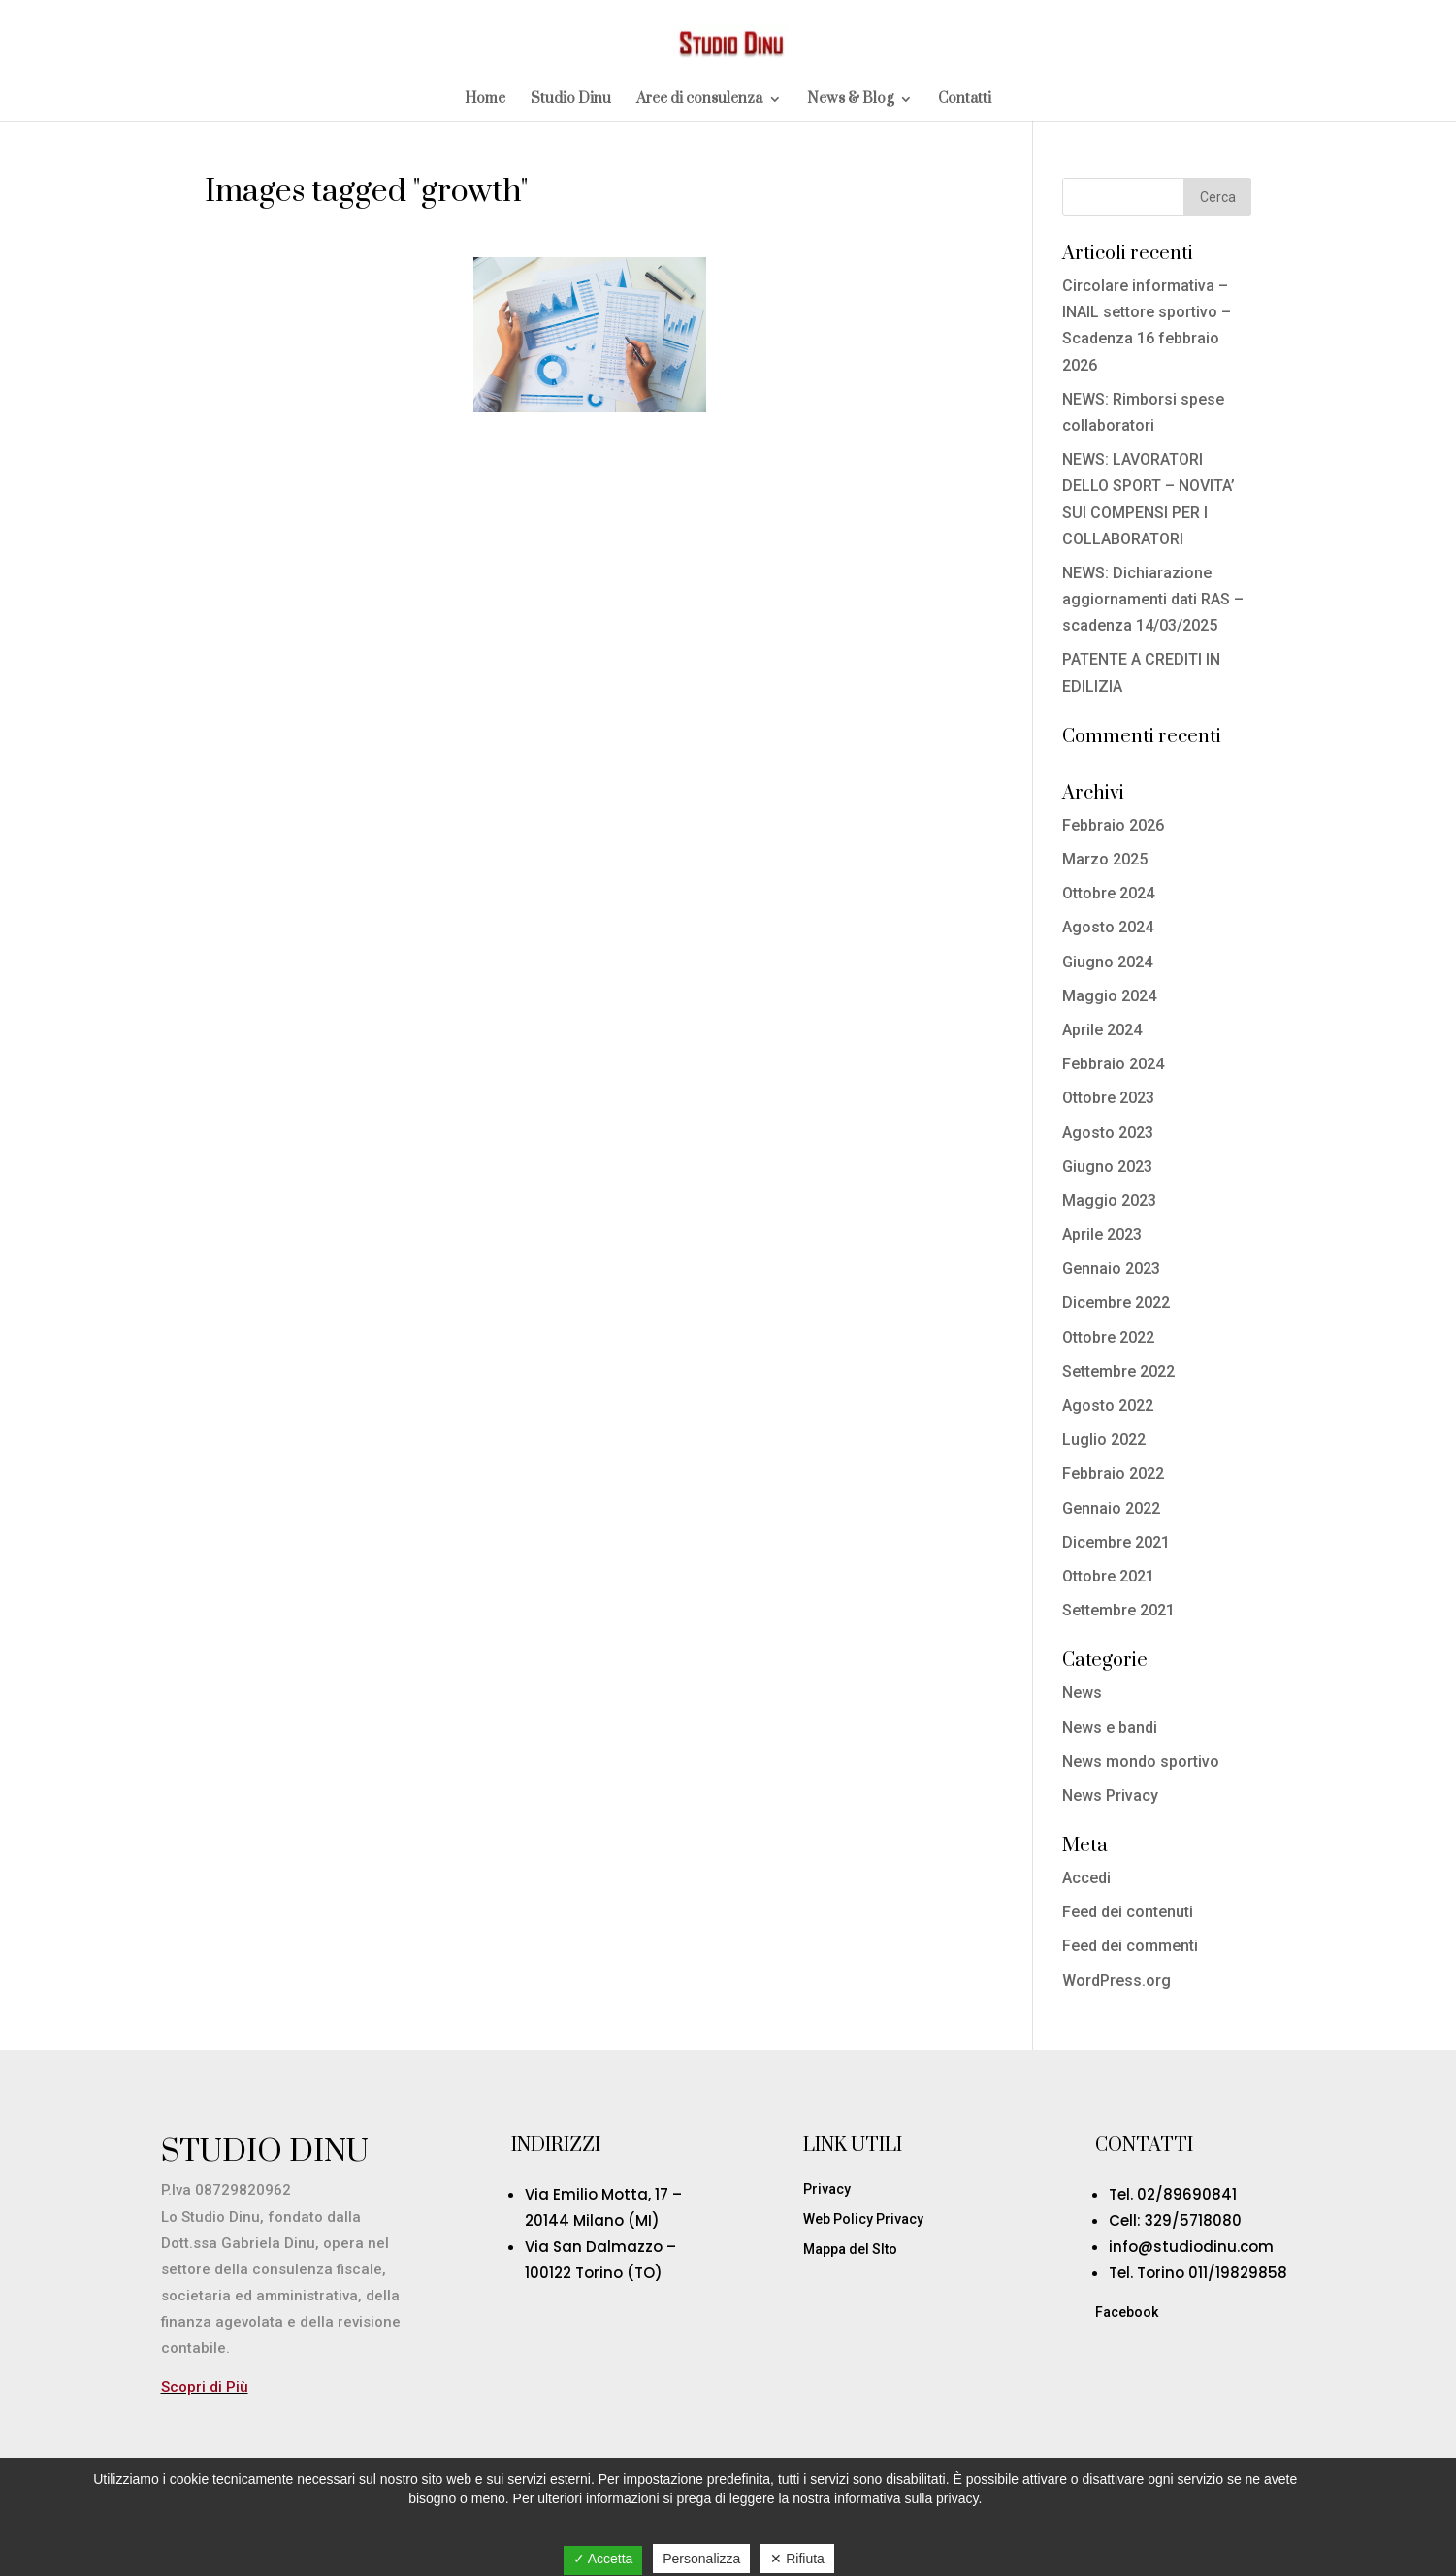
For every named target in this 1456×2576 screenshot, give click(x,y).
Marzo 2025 (1105, 859)
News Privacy (1110, 1795)
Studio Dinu (571, 100)
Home (485, 100)
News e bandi (1109, 1727)
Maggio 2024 (1109, 996)
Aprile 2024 (1102, 1030)
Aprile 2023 (1102, 1234)
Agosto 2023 (1107, 1133)
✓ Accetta (603, 2558)
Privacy (827, 2189)
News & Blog (850, 100)
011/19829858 (1237, 2273)
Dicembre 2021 (1116, 1542)
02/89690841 (1187, 2194)
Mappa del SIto (850, 2249)
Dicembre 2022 (1116, 1302)
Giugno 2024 (1107, 962)
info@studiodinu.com (1191, 2246)
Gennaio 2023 (1111, 1268)
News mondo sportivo (1140, 1761)
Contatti (964, 100)
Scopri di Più (204, 2387)
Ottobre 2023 (1108, 1098)
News (1082, 1692)
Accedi (1086, 1878)
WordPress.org (1116, 1981)
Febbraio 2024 (1113, 1064)
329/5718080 (1193, 2220)
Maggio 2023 (1109, 1200)
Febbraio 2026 (1113, 825)
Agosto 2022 (1107, 1405)
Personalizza (701, 2558)
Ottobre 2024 (1108, 893)
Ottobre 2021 (1108, 1576)
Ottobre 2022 (1108, 1337)
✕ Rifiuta (797, 2558)
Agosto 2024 (1107, 927)
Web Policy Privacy (863, 2219)
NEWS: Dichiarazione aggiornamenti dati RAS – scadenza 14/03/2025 (1153, 599)
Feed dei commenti (1130, 1946)
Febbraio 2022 (1113, 1473)
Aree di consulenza (699, 100)
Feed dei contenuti (1127, 1912)
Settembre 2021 (1118, 1610)
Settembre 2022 (1118, 1371)
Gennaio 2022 (1111, 1508)
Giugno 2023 (1107, 1167)
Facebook (1126, 2312)
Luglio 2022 (1104, 1439)
